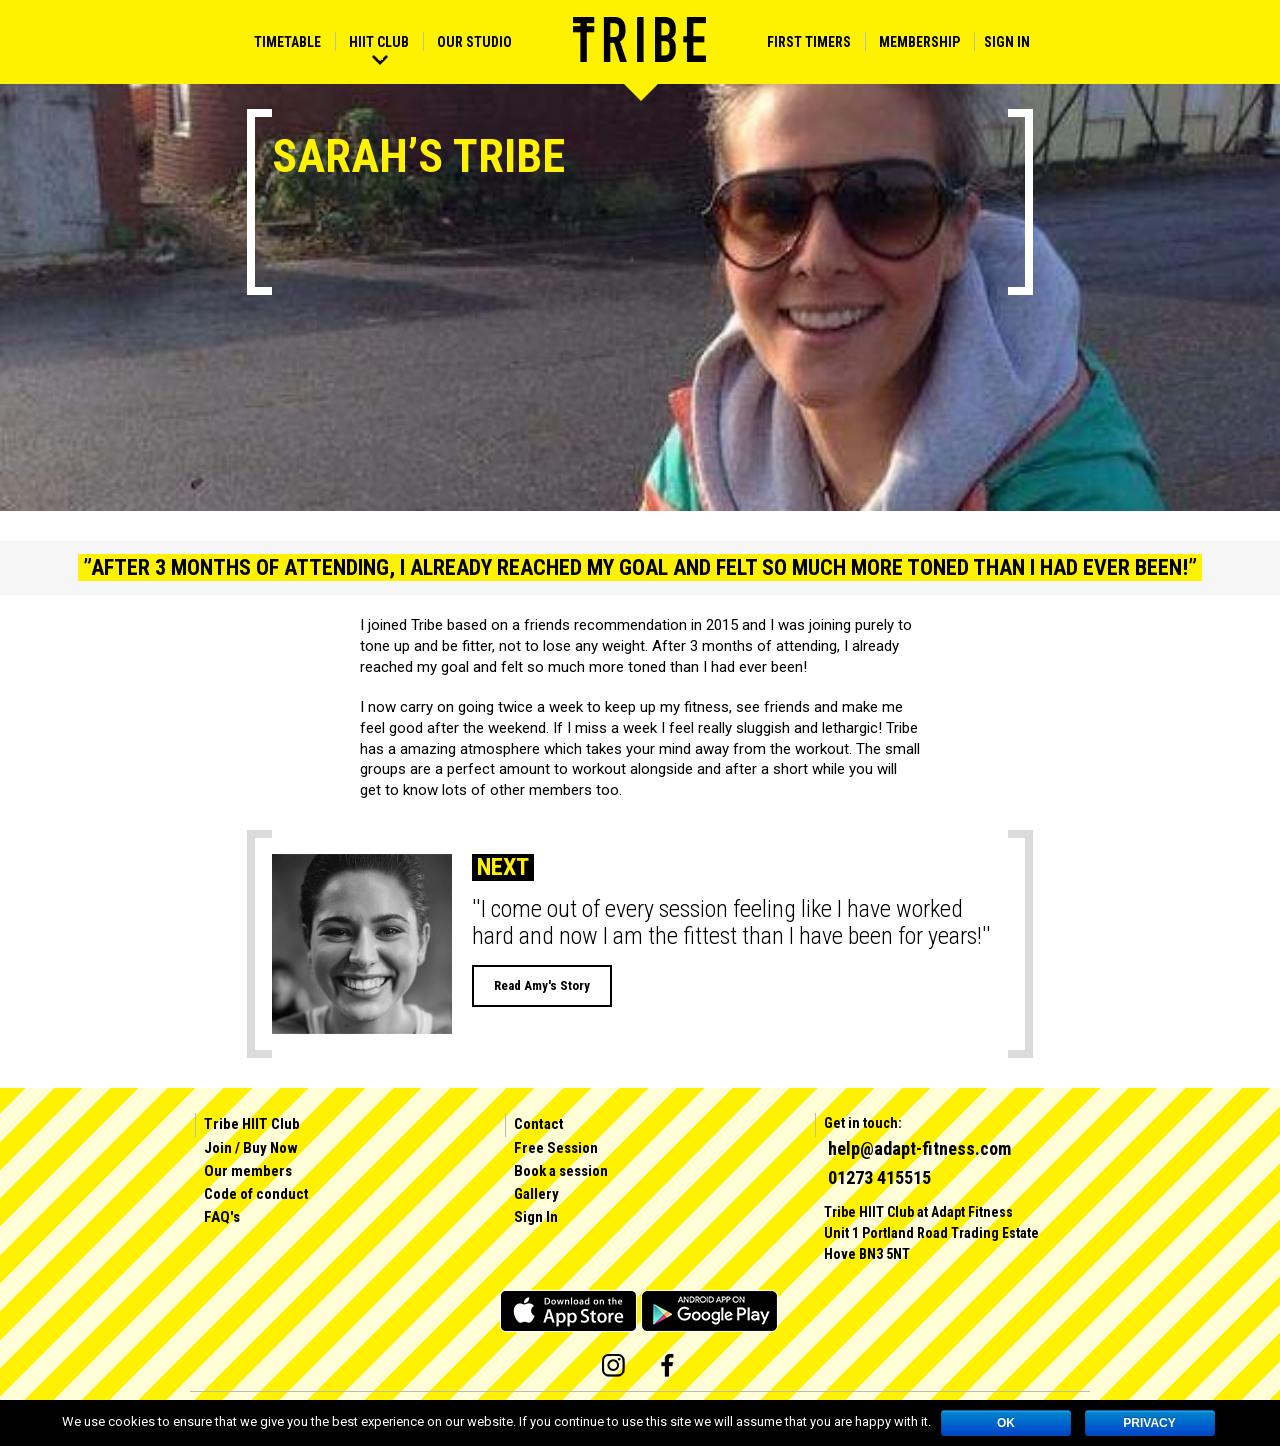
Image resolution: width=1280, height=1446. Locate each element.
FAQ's (222, 1217)
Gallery (536, 1194)
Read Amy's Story (542, 985)
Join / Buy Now (251, 1148)
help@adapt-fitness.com (919, 1148)
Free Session (556, 1148)
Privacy (1149, 1423)
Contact (539, 1124)
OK (1006, 1423)
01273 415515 (879, 1177)
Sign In (1007, 42)
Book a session (561, 1171)
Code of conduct (256, 1194)
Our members (248, 1171)
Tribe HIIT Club (252, 1124)
